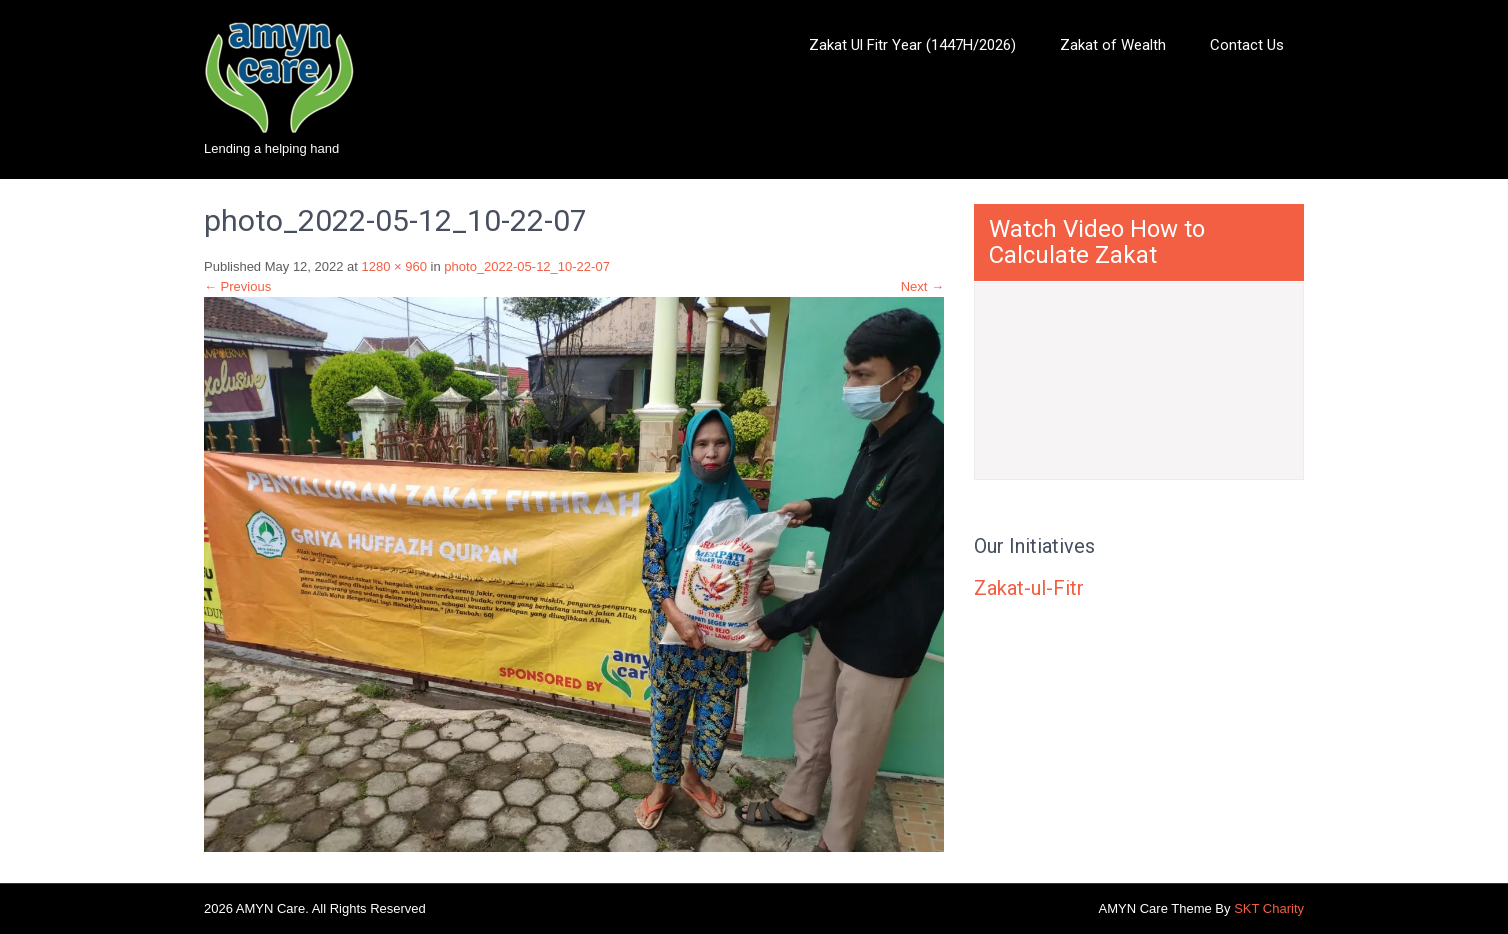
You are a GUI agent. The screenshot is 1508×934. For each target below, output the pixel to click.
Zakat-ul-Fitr (1029, 588)
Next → (922, 286)
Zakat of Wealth (1113, 45)
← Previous (237, 286)
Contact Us (1247, 45)
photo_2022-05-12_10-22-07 (527, 266)
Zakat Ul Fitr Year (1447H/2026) (912, 45)
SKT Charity (1269, 908)
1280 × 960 (394, 266)
